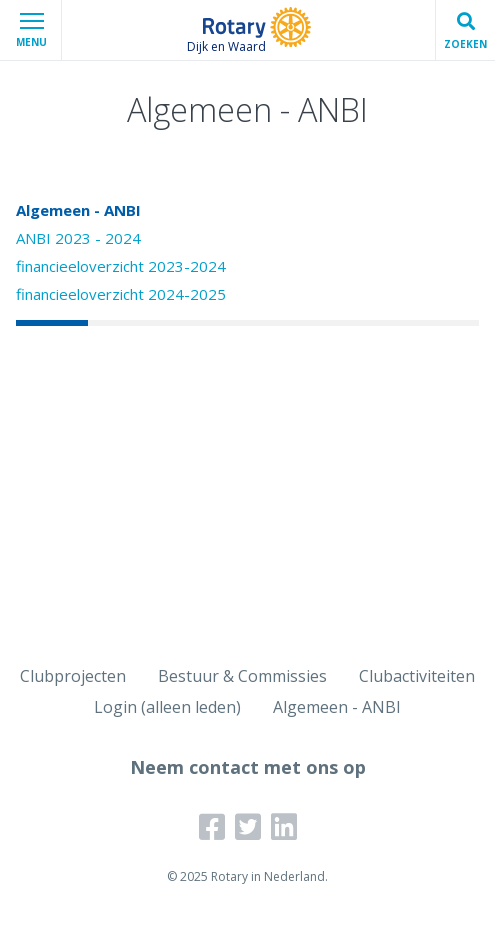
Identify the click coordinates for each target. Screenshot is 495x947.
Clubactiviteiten (417, 676)
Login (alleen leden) (167, 707)
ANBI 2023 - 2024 (78, 238)
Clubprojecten (73, 676)
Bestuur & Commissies (242, 676)
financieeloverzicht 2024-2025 (121, 294)
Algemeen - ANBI (78, 210)
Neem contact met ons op (248, 767)
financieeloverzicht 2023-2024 (121, 266)
